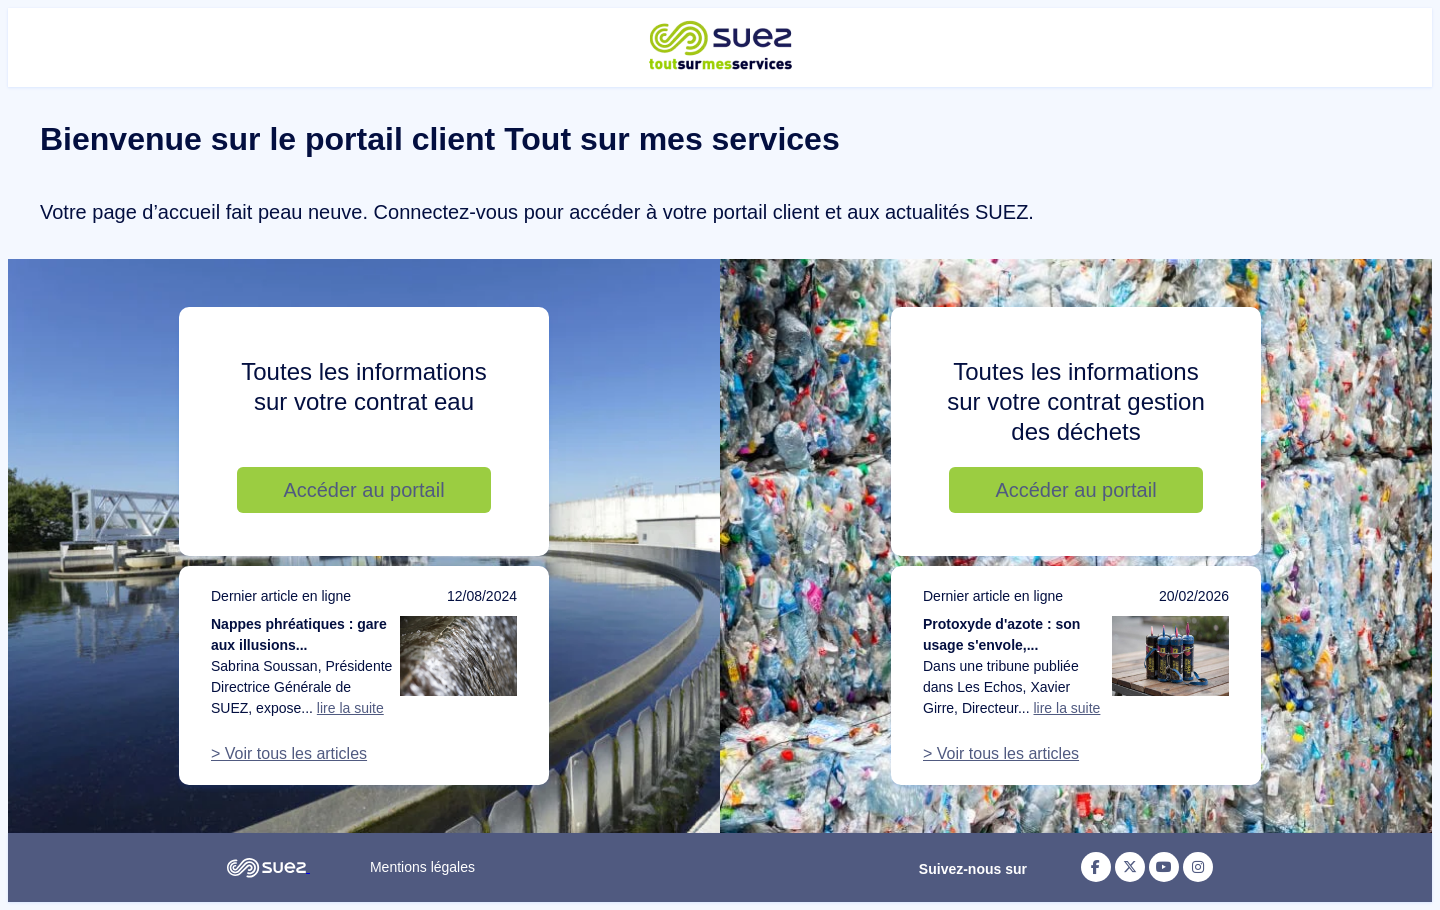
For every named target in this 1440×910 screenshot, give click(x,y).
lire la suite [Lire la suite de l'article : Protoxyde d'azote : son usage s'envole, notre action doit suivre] (1066, 708)
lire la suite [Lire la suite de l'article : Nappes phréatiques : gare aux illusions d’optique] (350, 708)
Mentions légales (422, 867)
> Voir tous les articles (289, 753)
